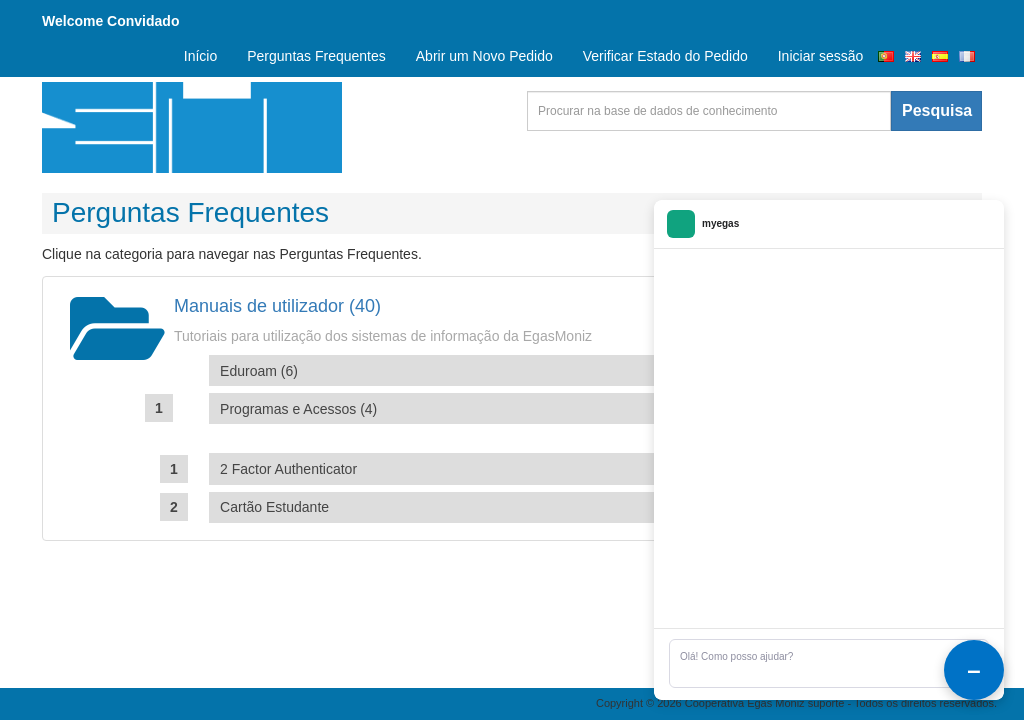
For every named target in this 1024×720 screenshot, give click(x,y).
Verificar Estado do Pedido (665, 56)
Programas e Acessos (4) (298, 409)
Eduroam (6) (259, 371)
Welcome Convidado (110, 21)
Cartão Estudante (274, 507)
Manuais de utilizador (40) (277, 306)
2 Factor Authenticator (288, 469)
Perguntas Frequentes (316, 56)
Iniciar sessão (821, 56)
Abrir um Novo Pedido (484, 56)
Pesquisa (937, 110)
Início (200, 56)
